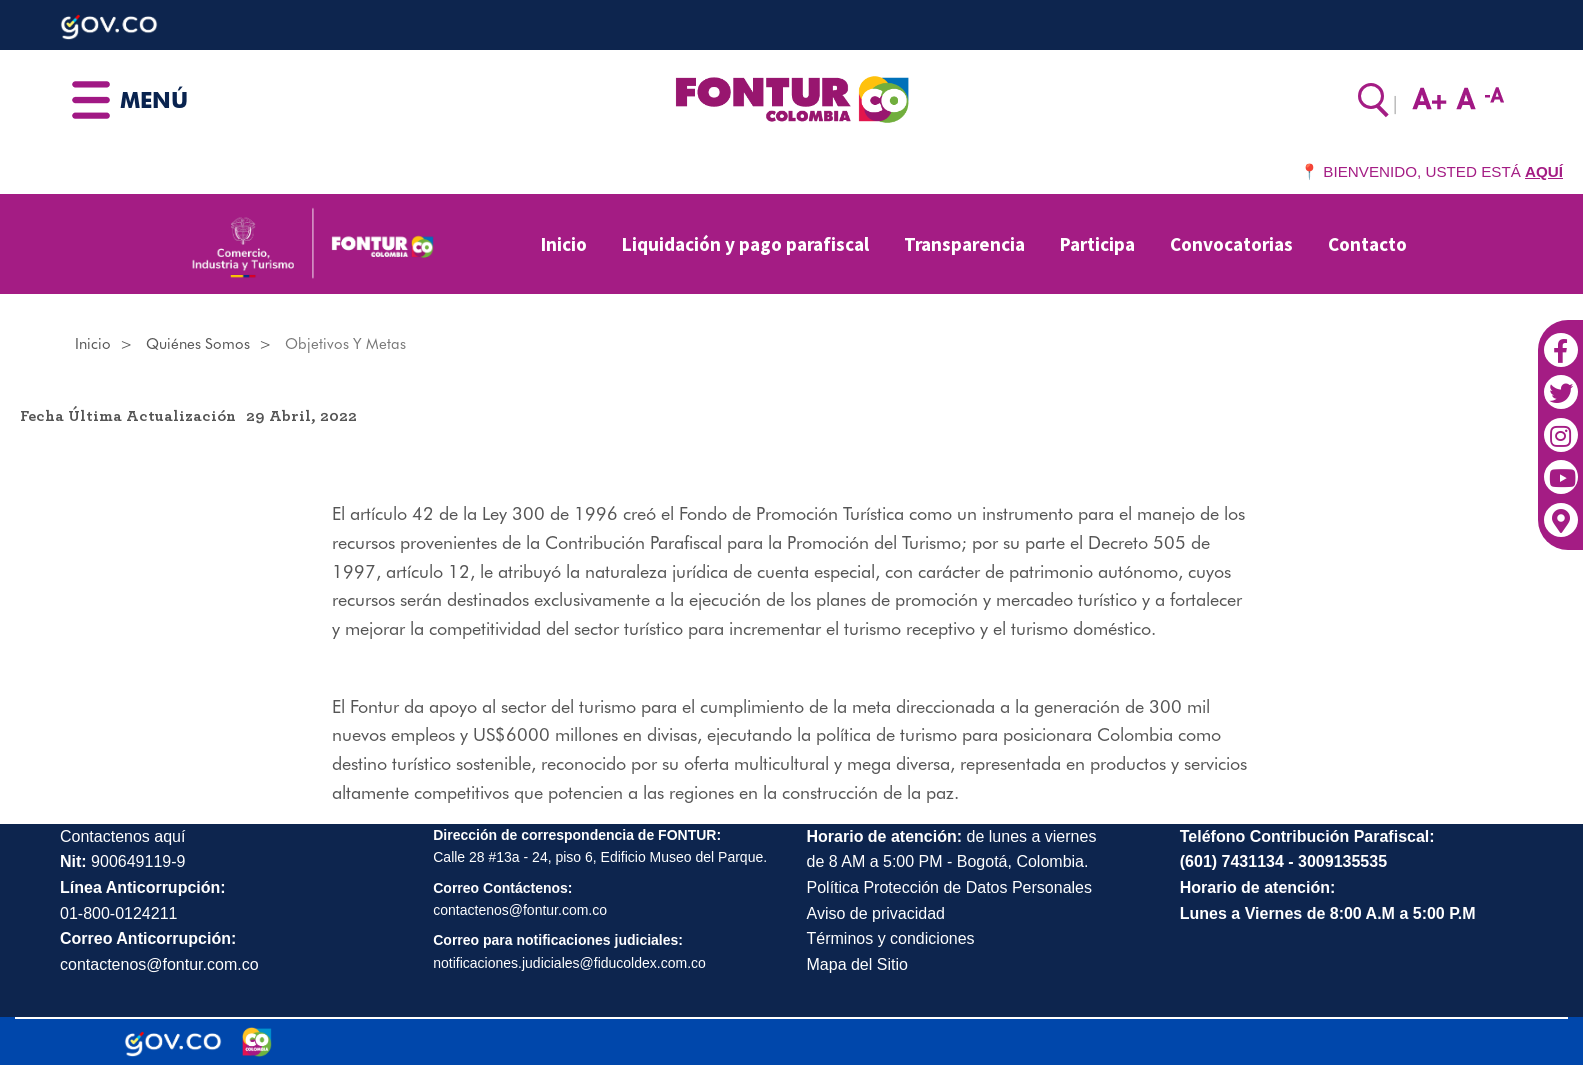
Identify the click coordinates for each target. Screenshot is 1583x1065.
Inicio (564, 244)
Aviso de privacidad (876, 913)
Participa (1097, 244)
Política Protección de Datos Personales (949, 887)
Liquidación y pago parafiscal (745, 244)
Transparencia (964, 244)
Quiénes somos (198, 344)
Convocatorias (1231, 244)
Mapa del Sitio (857, 964)
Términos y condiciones (891, 938)
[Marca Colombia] (257, 1042)
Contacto (1367, 244)
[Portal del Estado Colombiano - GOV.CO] (173, 1042)
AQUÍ (1544, 171)
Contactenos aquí (122, 836)
